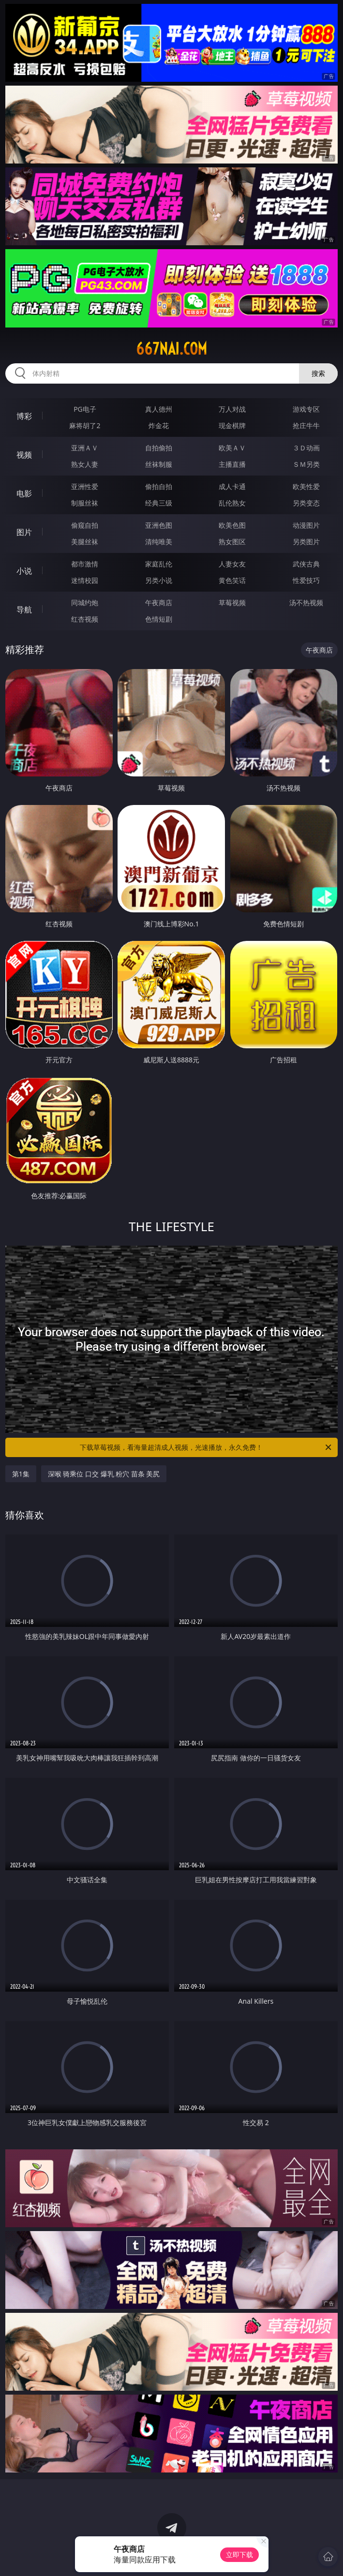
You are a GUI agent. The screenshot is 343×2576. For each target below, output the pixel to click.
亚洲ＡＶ (84, 447)
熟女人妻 (84, 464)
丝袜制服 (158, 464)
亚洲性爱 (84, 486)
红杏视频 (84, 619)
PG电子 (85, 409)
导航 (24, 609)
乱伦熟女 (232, 502)
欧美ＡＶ (232, 447)
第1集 (21, 1473)
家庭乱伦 (158, 563)
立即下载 (239, 2554)
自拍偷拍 (158, 447)
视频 (24, 454)
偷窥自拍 (84, 525)
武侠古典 (306, 563)
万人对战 (232, 409)
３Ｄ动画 (306, 447)
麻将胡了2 (84, 425)
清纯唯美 (158, 541)
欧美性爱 (306, 486)
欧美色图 (232, 525)
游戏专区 (306, 409)
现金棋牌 (232, 425)
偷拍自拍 (158, 486)
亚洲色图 (158, 525)
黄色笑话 (232, 580)
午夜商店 (158, 602)
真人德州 (158, 409)
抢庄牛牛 (306, 425)
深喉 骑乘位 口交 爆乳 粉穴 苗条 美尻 (104, 1473)
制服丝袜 (84, 502)
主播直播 (232, 464)
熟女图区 (232, 541)
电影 (24, 493)
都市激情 (84, 563)
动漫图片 (306, 525)
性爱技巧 (306, 580)
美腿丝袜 (84, 541)
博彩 (24, 416)
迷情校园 (84, 580)
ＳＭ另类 (306, 464)
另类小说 (158, 580)
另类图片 (306, 541)
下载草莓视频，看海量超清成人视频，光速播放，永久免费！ (206, 1447)
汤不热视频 (306, 602)
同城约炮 (84, 602)
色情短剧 (158, 619)
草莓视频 (232, 602)
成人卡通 (232, 486)
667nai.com (171, 348)
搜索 (318, 373)
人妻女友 (232, 563)
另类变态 (306, 502)
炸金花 (159, 425)
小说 (24, 571)
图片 (24, 532)
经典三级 (158, 502)
